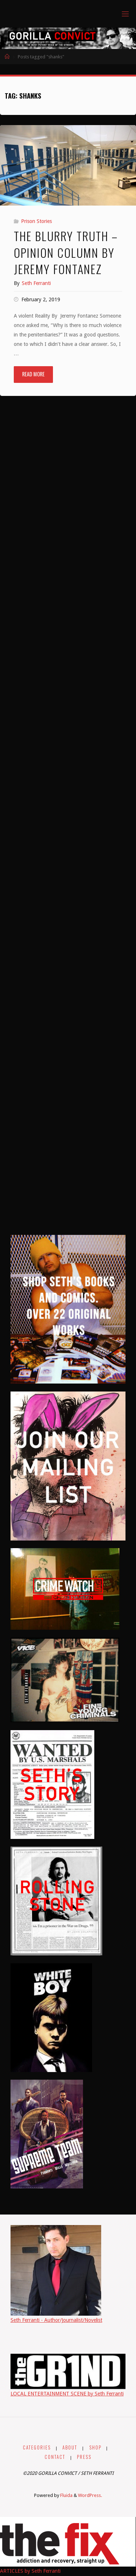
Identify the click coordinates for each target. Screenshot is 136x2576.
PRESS (84, 2456)
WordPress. (90, 2495)
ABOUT (69, 2447)
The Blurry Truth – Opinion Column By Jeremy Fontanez (66, 252)
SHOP (95, 2447)
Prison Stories (36, 221)
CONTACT (55, 2456)
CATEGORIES (37, 2447)
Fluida (66, 2495)
